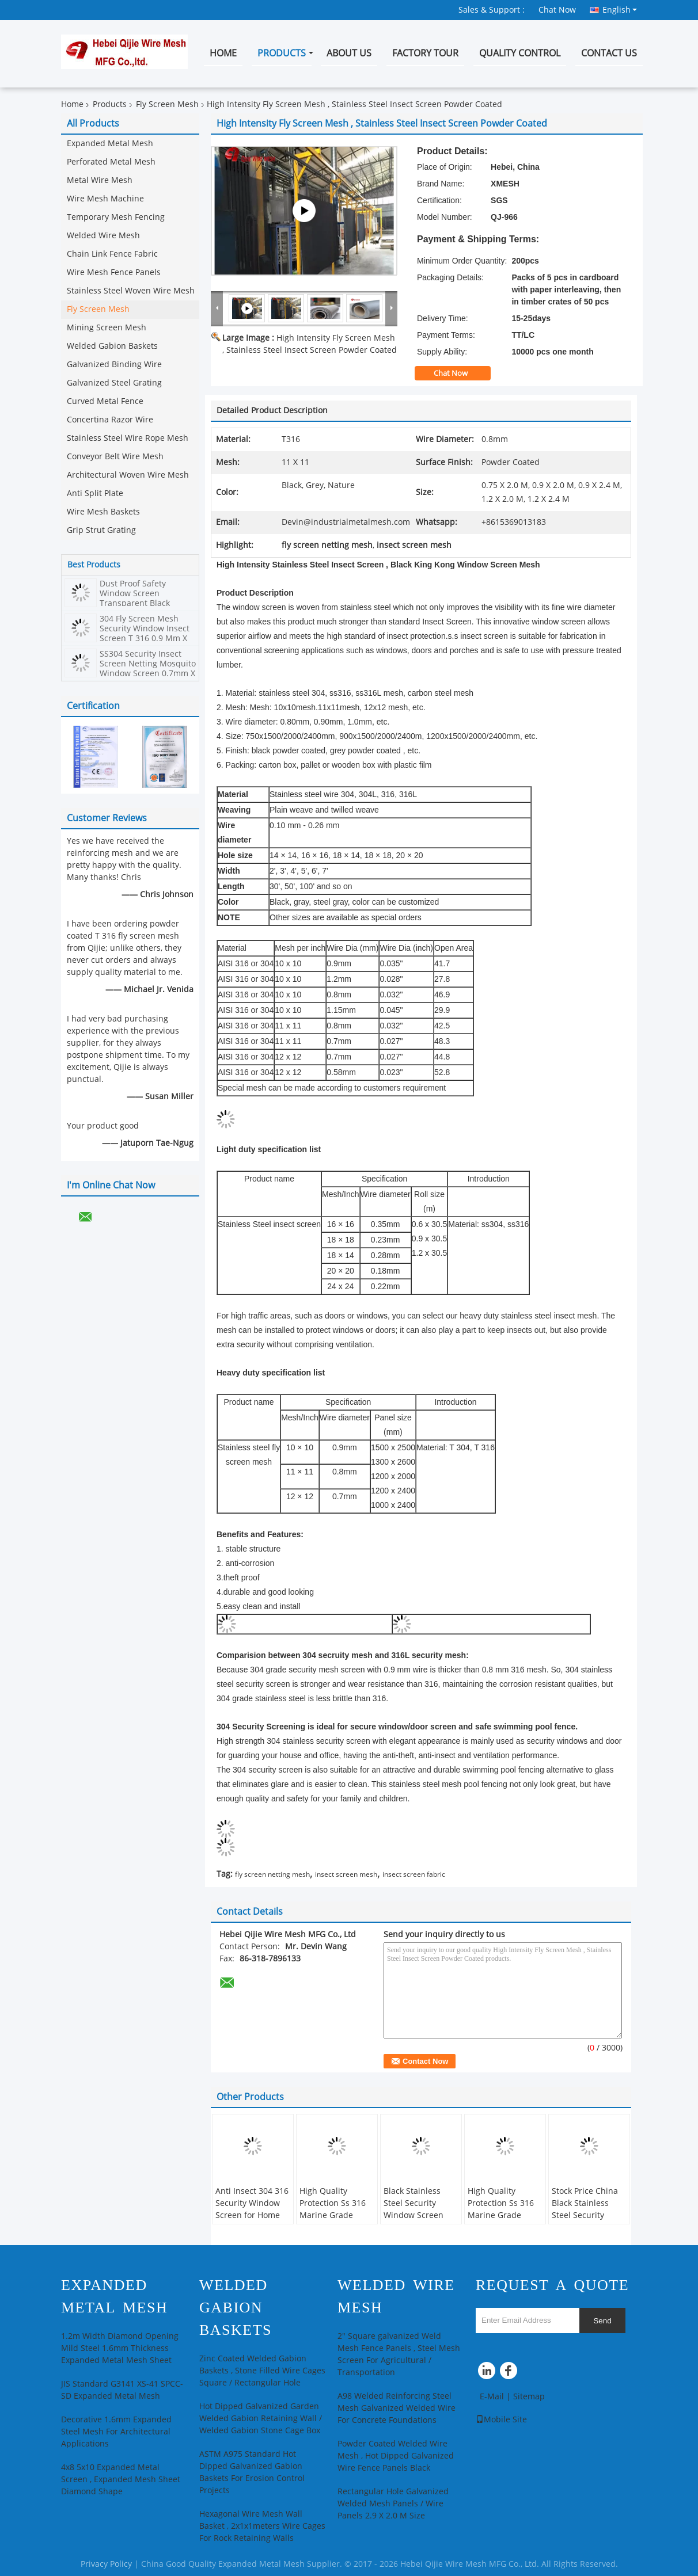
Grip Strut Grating (101, 530)
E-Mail (492, 2397)
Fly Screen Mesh (167, 104)
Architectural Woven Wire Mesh (128, 475)
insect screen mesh (346, 1874)
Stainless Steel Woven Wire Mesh (131, 291)
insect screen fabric (413, 1874)
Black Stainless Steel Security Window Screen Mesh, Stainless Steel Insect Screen (420, 2215)
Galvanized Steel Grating (114, 383)
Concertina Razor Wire (110, 420)
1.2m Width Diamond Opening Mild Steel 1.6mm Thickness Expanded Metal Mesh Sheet (120, 2348)
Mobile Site (501, 2420)
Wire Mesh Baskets (103, 512)
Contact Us (609, 53)
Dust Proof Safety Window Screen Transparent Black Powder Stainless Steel (143, 598)
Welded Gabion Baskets (112, 346)
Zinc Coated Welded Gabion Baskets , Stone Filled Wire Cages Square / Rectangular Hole (262, 2371)
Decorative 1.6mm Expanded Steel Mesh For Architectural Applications (116, 2432)
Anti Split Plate (95, 493)
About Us (349, 53)
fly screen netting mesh (272, 1874)
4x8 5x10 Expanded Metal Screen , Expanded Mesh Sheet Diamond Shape (120, 2480)
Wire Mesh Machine (105, 199)
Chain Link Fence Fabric (112, 254)
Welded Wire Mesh (103, 236)
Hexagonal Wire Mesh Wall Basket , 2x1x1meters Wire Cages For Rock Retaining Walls (262, 2526)
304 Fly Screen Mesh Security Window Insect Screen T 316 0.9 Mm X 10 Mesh (144, 633)
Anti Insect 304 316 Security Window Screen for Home (252, 2203)
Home (223, 53)
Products (281, 53)
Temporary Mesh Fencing (116, 217)
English (619, 9)
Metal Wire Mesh (99, 180)
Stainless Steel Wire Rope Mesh (127, 438)
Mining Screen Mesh (106, 328)
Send (602, 2320)
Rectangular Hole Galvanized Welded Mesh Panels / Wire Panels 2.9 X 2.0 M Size (393, 2504)
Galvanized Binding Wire (114, 364)
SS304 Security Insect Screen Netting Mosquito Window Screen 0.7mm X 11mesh (148, 668)
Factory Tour (425, 53)
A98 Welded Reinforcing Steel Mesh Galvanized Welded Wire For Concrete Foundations (396, 2408)
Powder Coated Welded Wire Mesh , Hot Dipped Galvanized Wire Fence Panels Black (395, 2456)
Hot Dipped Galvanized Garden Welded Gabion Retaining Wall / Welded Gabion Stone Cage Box (260, 2419)
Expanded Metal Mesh (110, 143)
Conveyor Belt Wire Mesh (115, 457)
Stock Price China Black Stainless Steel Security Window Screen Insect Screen (585, 2215)
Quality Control (519, 53)
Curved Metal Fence (105, 401)
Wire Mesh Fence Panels (114, 272)
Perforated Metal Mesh (111, 162)
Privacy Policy (106, 2564)
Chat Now (557, 10)
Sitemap (529, 2397)
